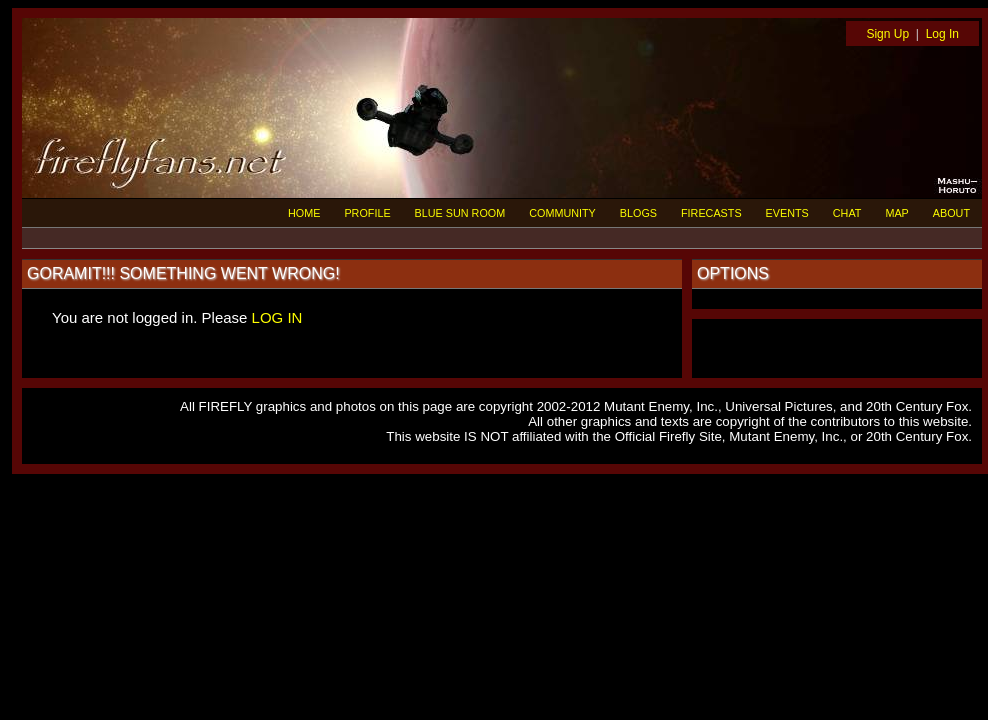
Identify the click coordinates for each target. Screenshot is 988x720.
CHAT (847, 213)
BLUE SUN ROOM (460, 213)
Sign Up (887, 34)
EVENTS (787, 213)
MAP (896, 213)
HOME (304, 213)
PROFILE (367, 213)
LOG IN (277, 317)
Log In (942, 34)
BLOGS (638, 213)
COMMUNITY (562, 213)
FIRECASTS (711, 213)
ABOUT (951, 213)
